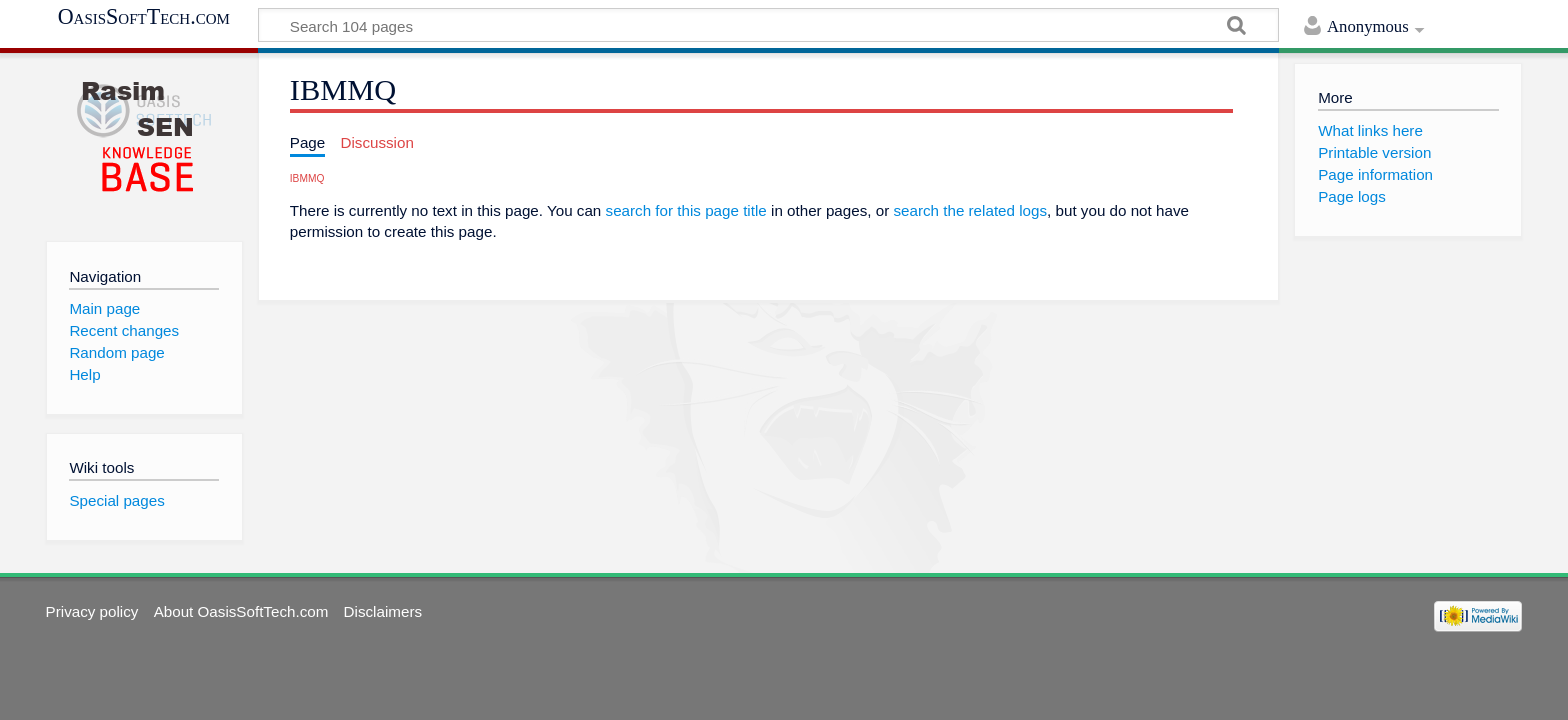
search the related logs (970, 210)
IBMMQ (307, 178)
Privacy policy (92, 611)
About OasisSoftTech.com (241, 611)
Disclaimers (383, 611)
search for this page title (686, 210)
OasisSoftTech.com (144, 17)
